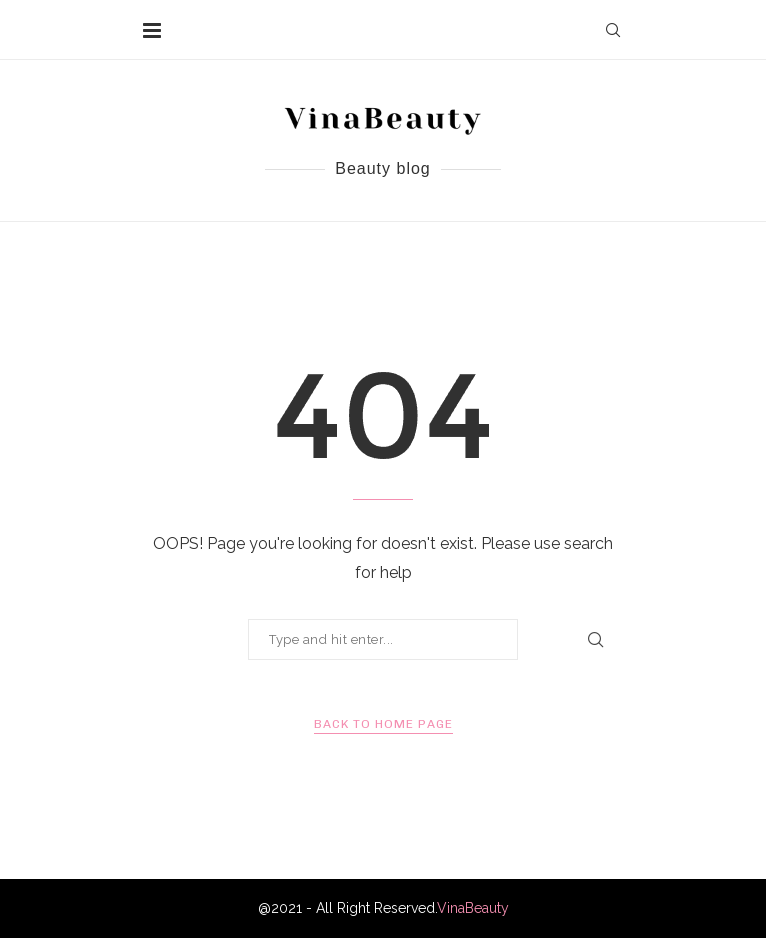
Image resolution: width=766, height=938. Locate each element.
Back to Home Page (383, 724)
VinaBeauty (473, 908)
